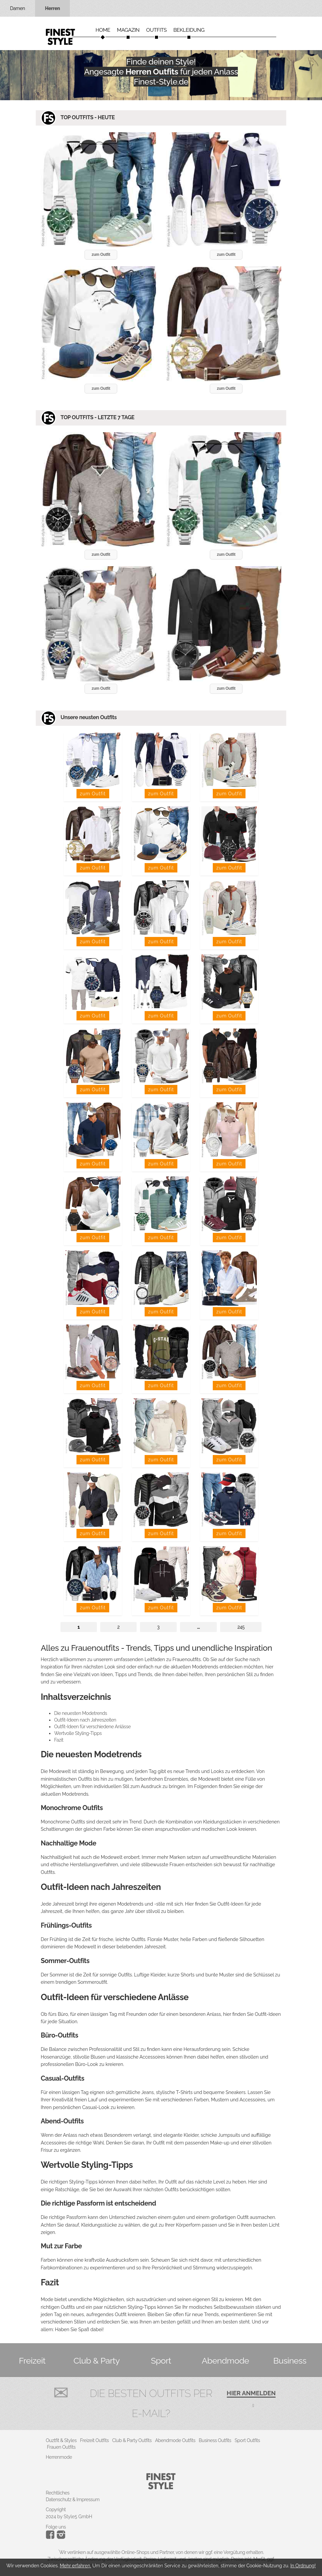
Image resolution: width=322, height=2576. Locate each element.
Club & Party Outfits (132, 2440)
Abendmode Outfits (175, 2440)
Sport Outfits (247, 2440)
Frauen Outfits (61, 2447)
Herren (52, 8)
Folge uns (56, 2527)
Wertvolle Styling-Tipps (78, 1733)
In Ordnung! (303, 2565)
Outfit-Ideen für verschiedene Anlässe (92, 1726)
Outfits (156, 30)
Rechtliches (57, 2493)
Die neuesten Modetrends (80, 1713)
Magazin (128, 30)
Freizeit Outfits (94, 2440)
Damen (17, 8)
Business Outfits (215, 2440)
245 (241, 1627)
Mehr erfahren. (75, 2565)
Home (103, 30)
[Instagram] (51, 2537)
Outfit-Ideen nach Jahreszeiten (85, 1720)
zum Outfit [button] (101, 254)
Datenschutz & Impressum (73, 2499)
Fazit (58, 1740)
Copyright (56, 2509)
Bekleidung (188, 30)
